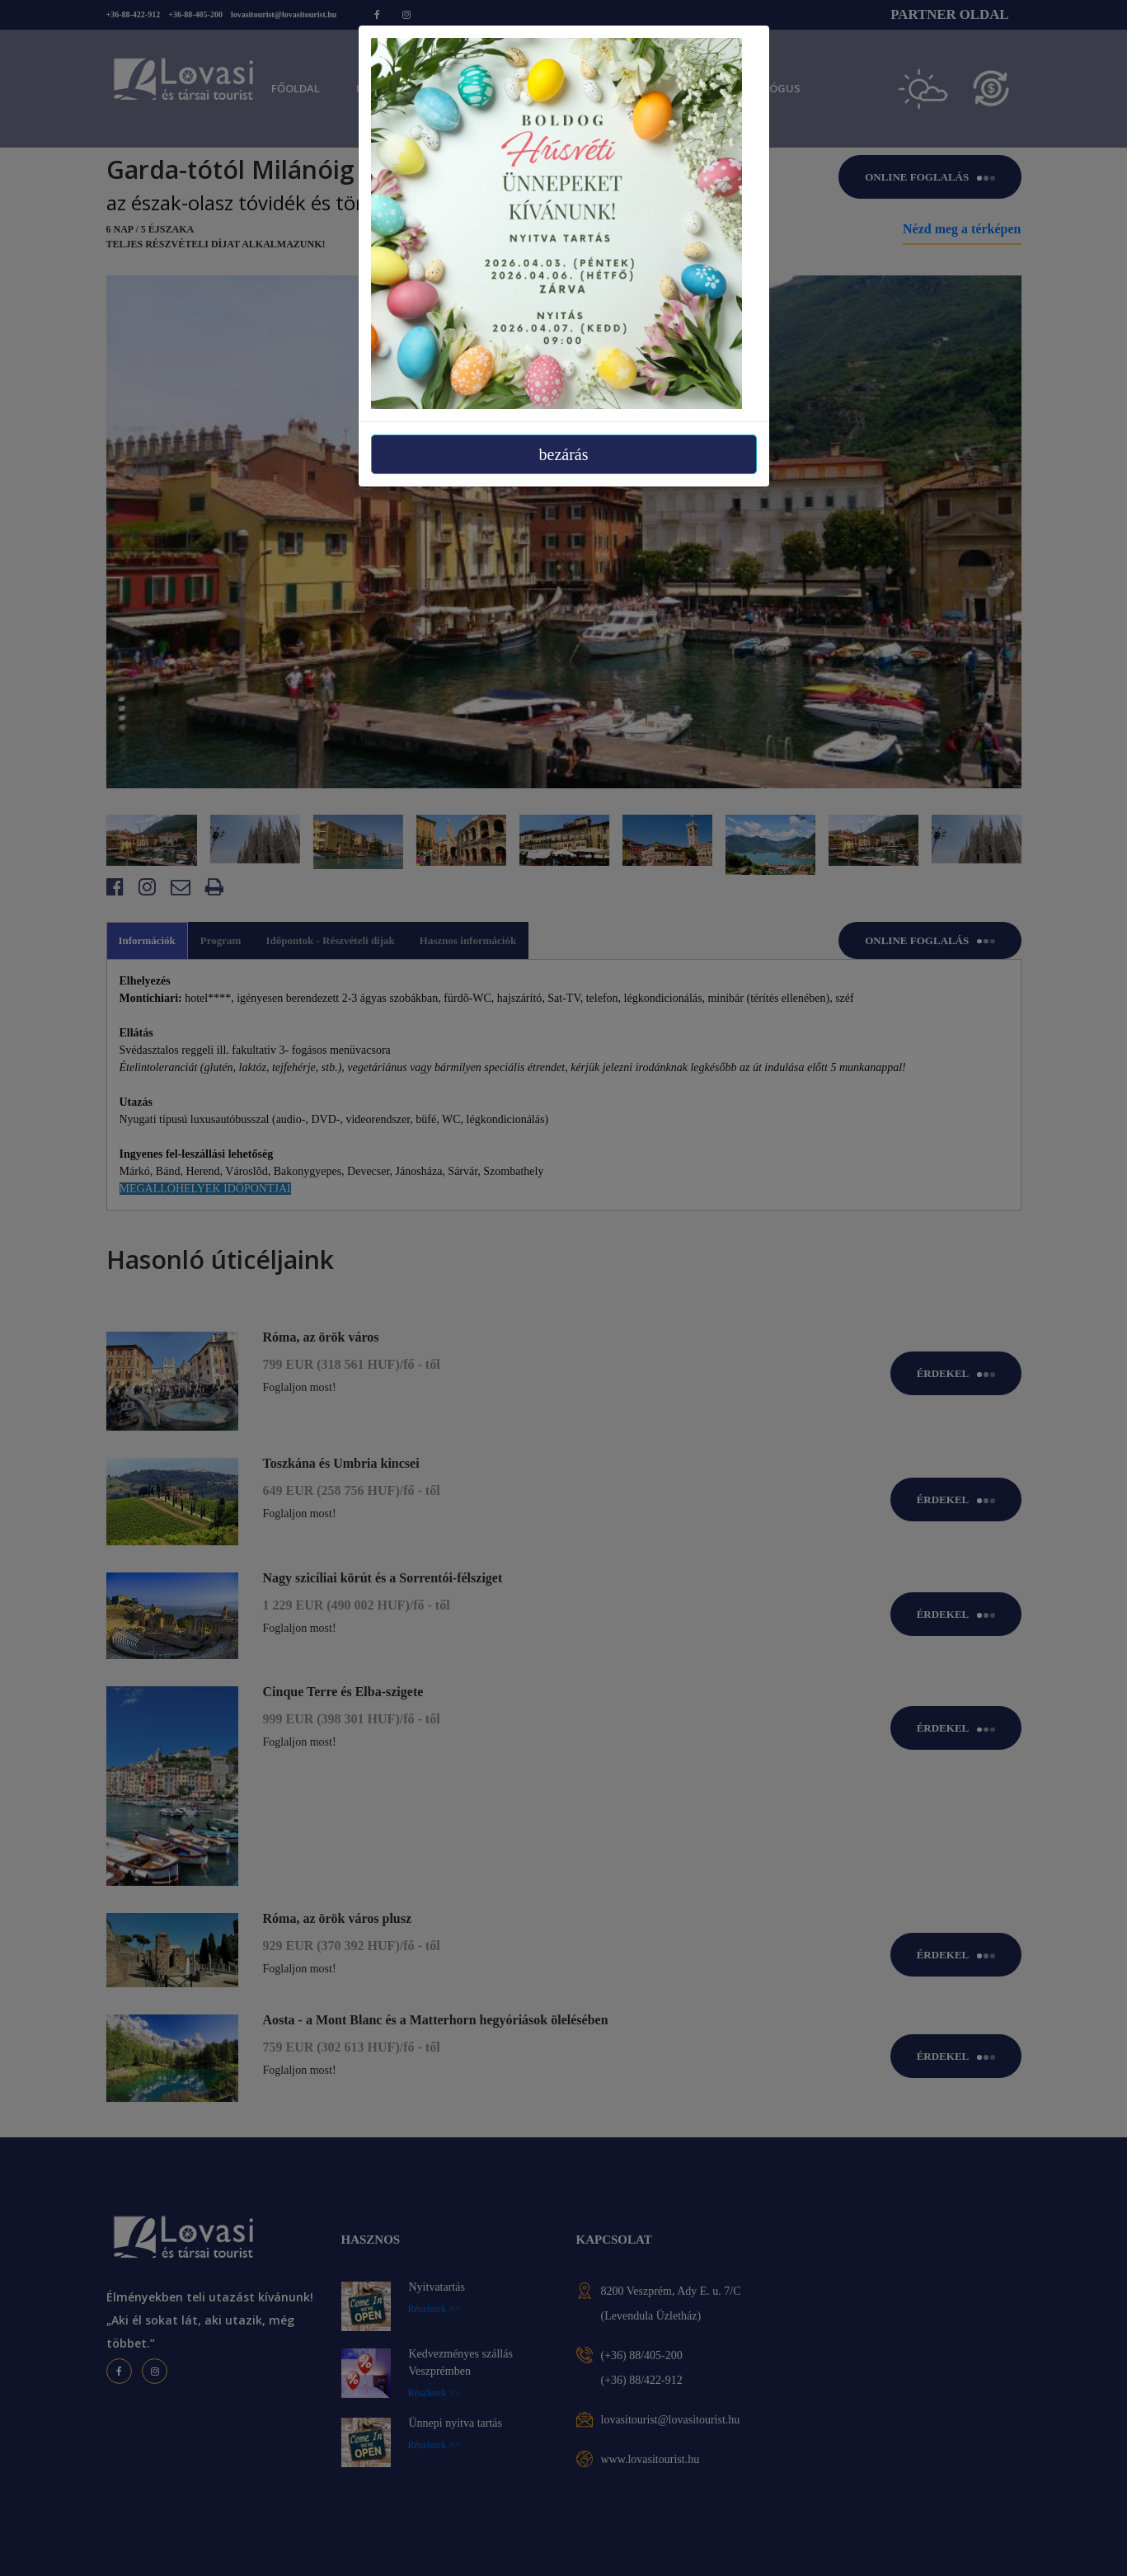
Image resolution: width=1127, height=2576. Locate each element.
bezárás (564, 454)
